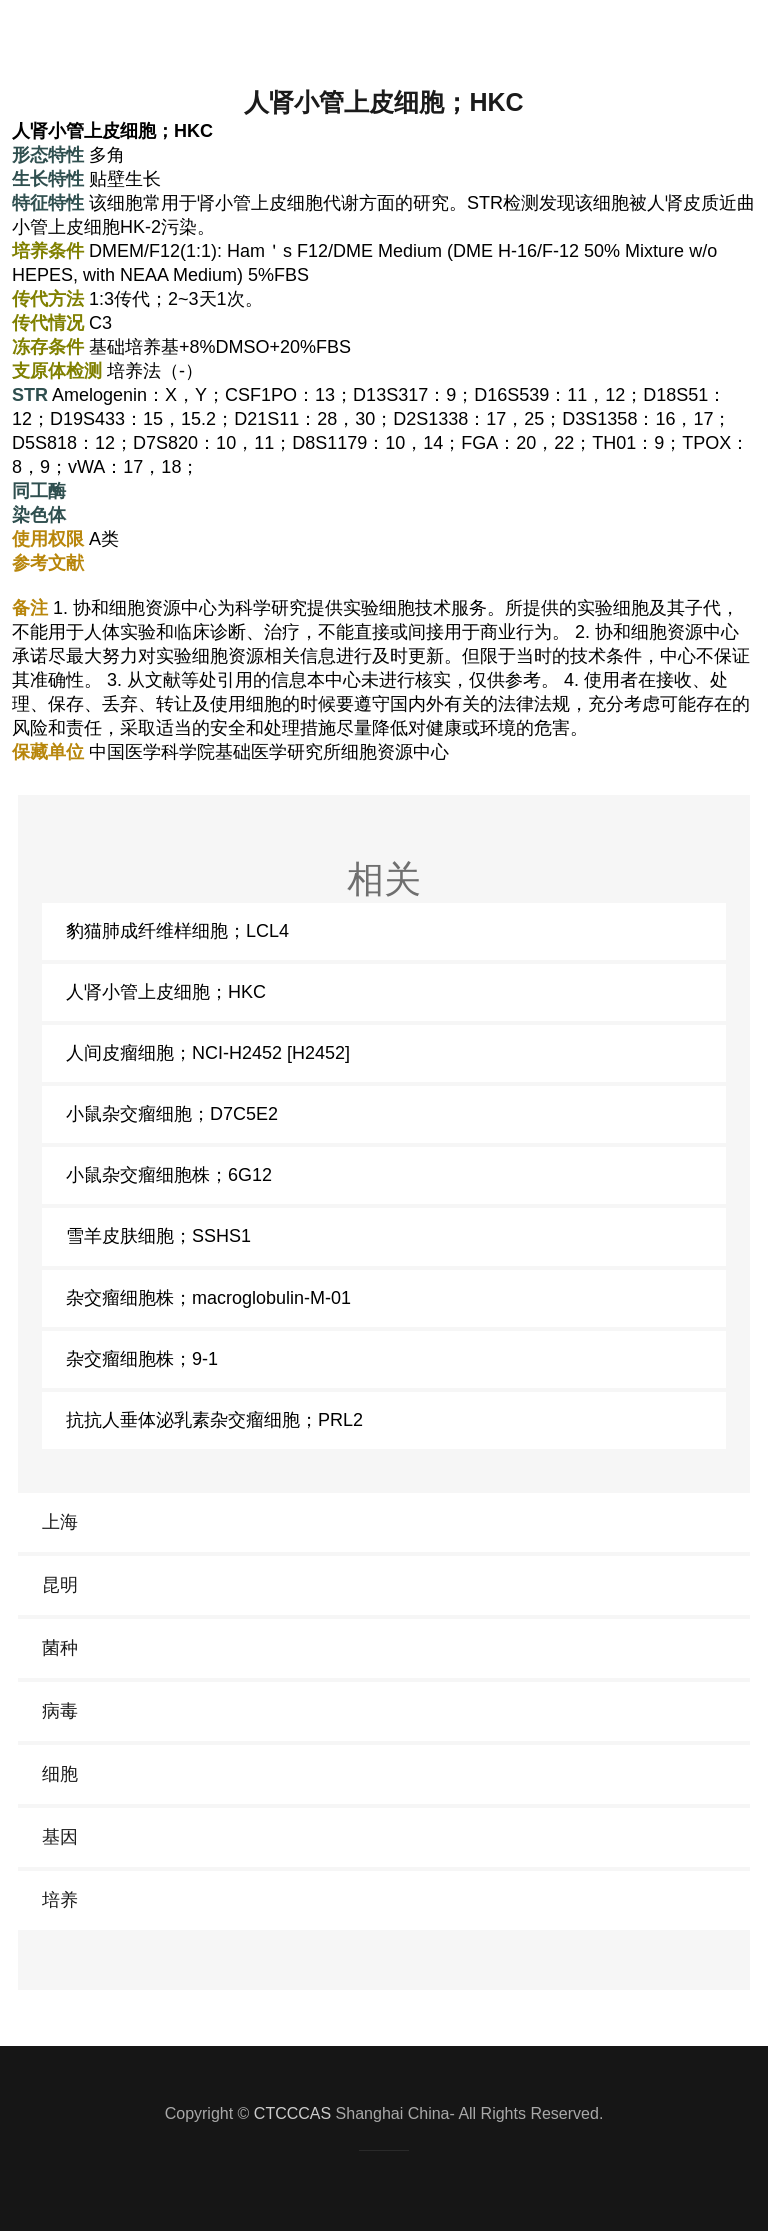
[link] (384, 1522)
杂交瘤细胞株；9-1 (142, 1359)
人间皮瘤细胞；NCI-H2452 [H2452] (208, 1053)
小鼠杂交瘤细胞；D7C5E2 (172, 1114)
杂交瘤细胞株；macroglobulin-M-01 (208, 1298)
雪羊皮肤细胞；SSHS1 (158, 1236)
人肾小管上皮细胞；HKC (166, 992)
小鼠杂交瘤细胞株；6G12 (169, 1175)
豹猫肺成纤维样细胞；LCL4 (177, 931)
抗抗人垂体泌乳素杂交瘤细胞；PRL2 (214, 1420)
